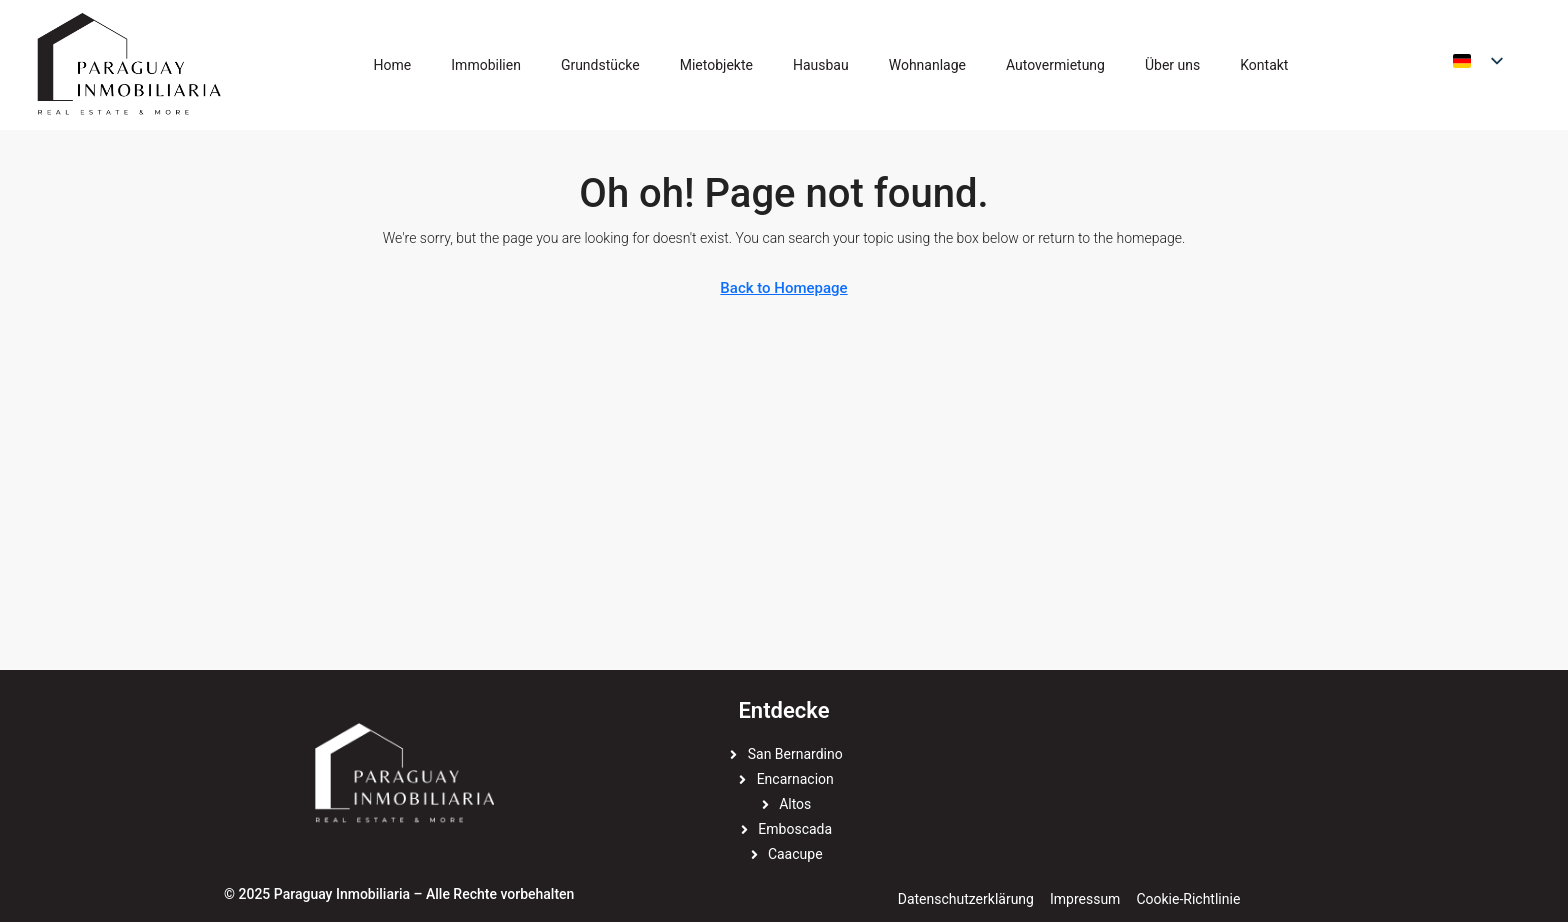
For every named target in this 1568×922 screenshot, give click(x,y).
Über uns (1172, 65)
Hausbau (821, 65)
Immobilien (486, 65)
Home (393, 65)
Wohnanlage (927, 65)
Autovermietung (1055, 65)
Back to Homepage (783, 288)
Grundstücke (600, 65)
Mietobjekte (716, 65)
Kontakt (1264, 65)
